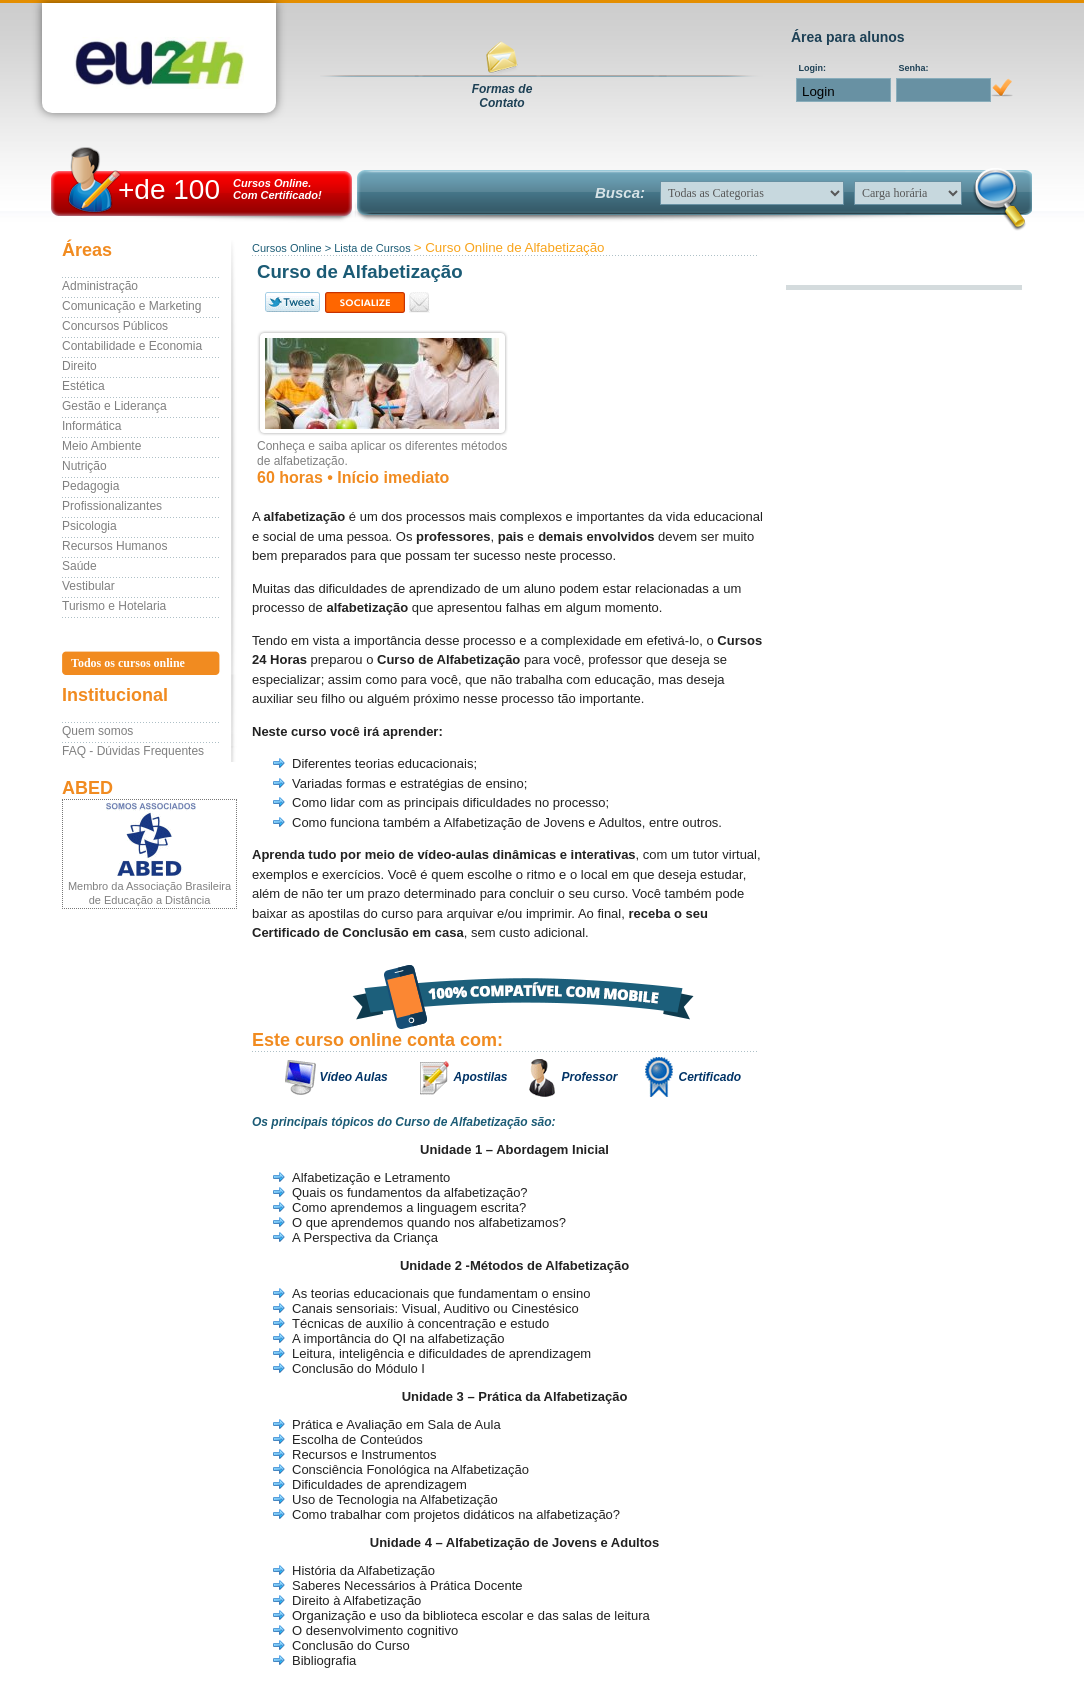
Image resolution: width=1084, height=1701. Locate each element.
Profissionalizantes (112, 506)
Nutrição (84, 466)
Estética (83, 386)
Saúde (79, 566)
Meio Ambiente (101, 446)
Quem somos (97, 731)
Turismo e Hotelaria (114, 606)
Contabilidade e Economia (132, 346)
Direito (79, 366)
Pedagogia (90, 486)
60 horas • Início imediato (353, 477)
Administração (100, 286)
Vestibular (88, 586)
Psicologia (89, 526)
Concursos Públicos (115, 326)
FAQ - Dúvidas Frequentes (133, 751)
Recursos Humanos (114, 546)
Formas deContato (502, 96)
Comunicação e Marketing (131, 306)
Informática (91, 426)
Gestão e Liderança (114, 406)
